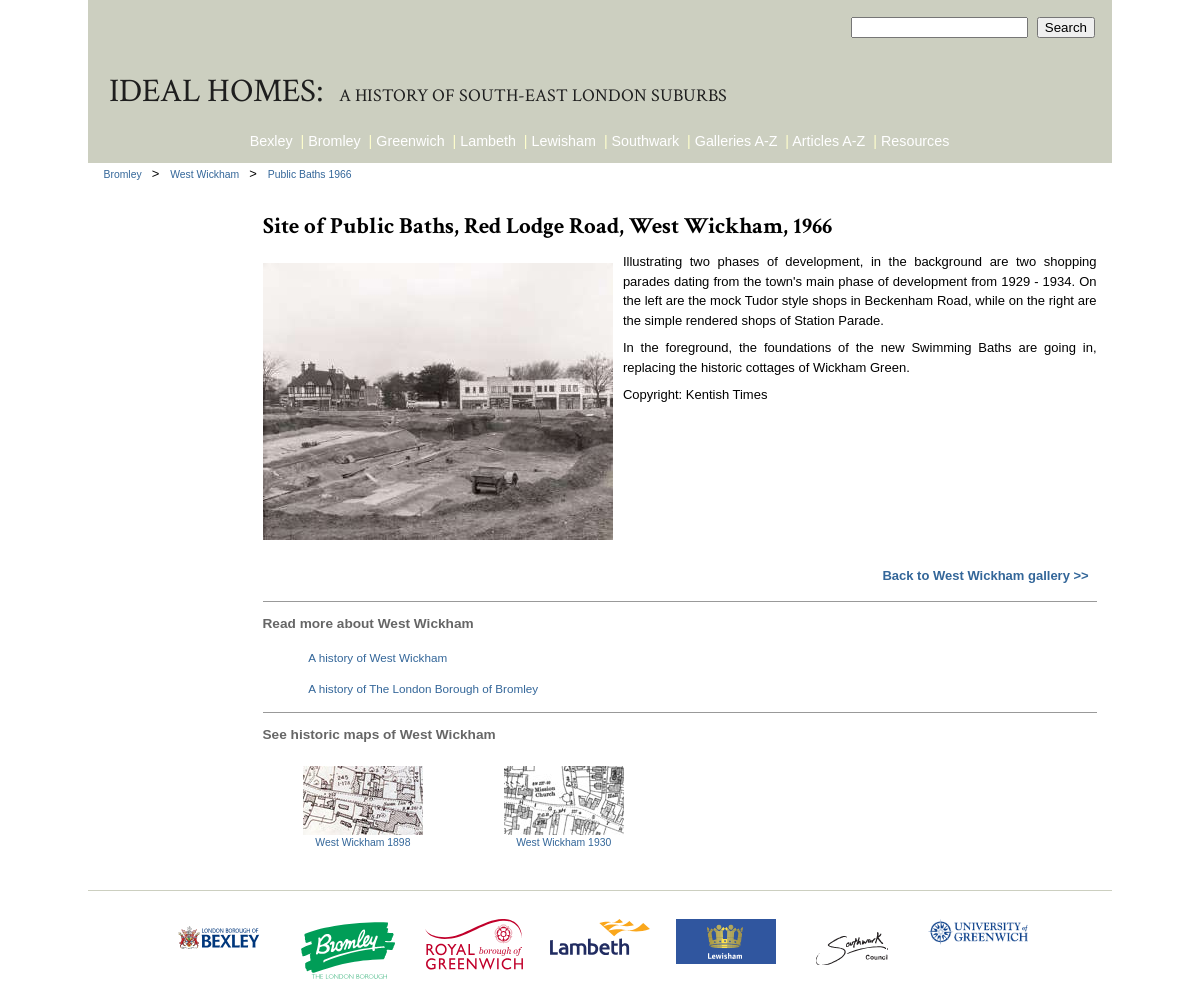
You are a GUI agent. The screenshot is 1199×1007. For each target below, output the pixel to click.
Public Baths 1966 (310, 174)
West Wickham (206, 174)
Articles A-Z (828, 141)
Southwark (646, 141)
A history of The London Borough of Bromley (423, 688)
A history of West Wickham (377, 657)
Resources (915, 141)
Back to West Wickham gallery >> (985, 575)
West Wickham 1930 (563, 842)
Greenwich (410, 141)
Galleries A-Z (736, 141)
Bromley (334, 141)
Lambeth (488, 141)
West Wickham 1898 (362, 842)
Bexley (271, 141)
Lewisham (564, 141)
